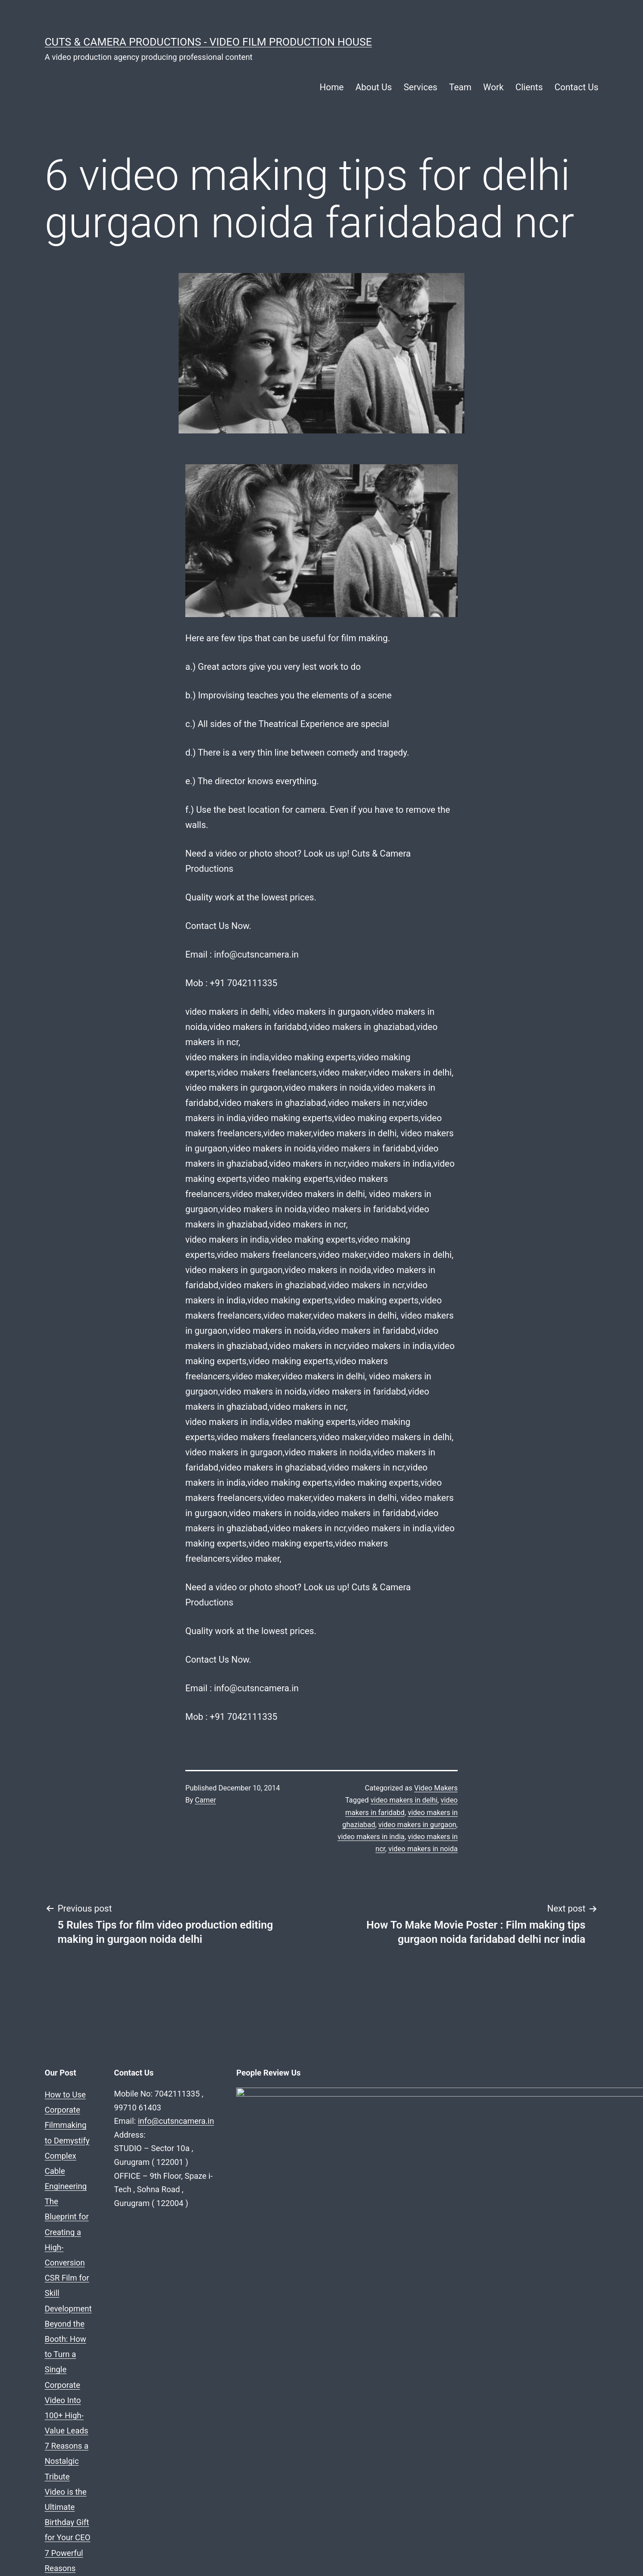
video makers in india (371, 1836)
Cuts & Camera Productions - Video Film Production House (208, 42)
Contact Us (576, 87)
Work (493, 87)
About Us (373, 87)
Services (420, 87)
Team (460, 87)
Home (332, 87)
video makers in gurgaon (417, 1824)
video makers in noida (423, 1849)
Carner (205, 1800)
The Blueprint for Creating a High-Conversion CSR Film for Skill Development (180, 2109)
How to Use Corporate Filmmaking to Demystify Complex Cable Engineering (179, 2094)
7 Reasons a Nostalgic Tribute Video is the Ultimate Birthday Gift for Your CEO (183, 2140)
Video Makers (436, 1788)
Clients (529, 87)
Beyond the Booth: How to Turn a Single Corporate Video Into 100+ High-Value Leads (195, 2125)
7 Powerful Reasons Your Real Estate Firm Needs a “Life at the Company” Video (186, 2155)
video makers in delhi (404, 1800)
